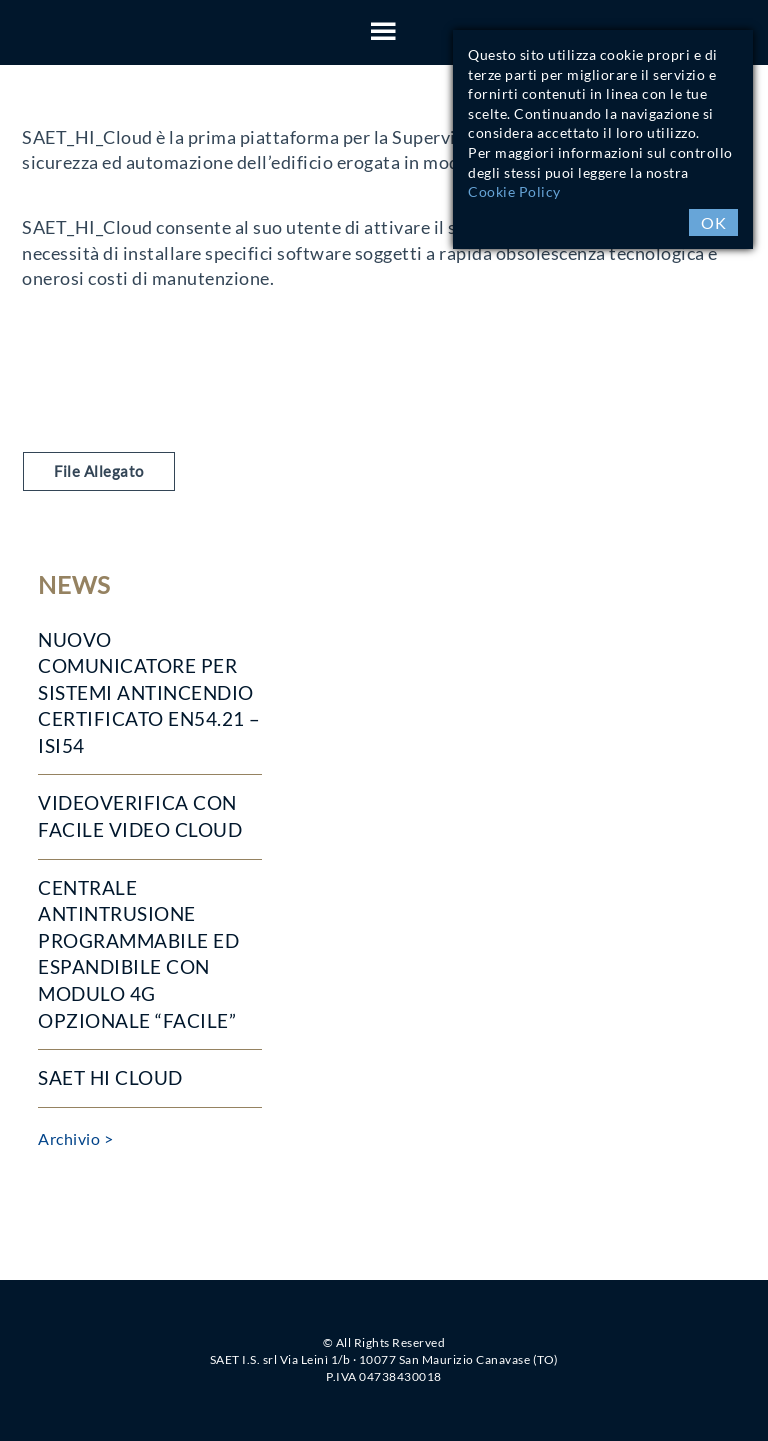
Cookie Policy (514, 191)
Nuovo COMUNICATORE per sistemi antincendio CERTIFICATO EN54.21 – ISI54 (149, 692)
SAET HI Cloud (110, 1077)
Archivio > (75, 1138)
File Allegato (99, 471)
